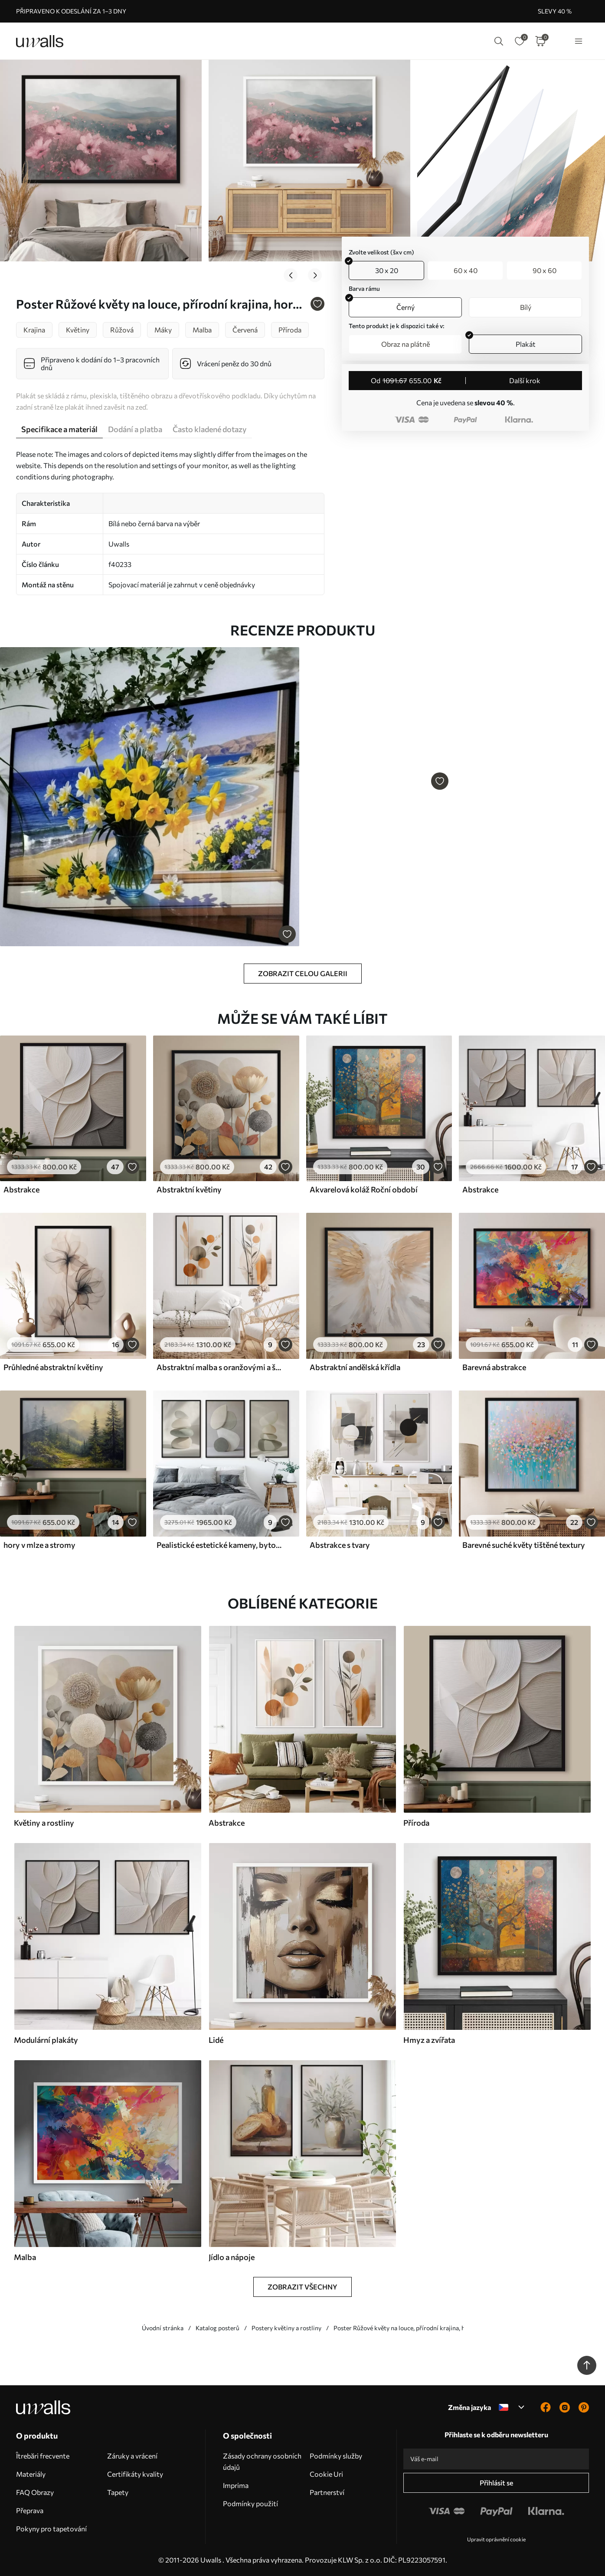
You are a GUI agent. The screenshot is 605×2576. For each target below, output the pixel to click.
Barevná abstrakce (494, 1367)
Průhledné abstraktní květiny (53, 1367)
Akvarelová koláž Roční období (364, 1189)
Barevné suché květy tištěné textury (523, 1545)
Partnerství (327, 2492)
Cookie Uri (326, 2474)
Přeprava (29, 2510)
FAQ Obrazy (35, 2492)
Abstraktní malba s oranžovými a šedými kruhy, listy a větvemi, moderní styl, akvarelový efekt (220, 1367)
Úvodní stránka (162, 2328)
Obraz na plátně (405, 344)
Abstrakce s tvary (340, 1545)
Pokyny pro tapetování (51, 2528)
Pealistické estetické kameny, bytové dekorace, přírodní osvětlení (220, 1545)
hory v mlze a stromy (39, 1545)
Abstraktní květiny (189, 1189)
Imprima (236, 2485)
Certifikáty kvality (135, 2474)
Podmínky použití (250, 2503)
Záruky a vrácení (132, 2456)
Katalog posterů (217, 2328)
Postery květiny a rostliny (286, 2328)
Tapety (117, 2492)
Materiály (31, 2474)
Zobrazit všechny (302, 2287)
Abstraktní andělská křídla (355, 1367)
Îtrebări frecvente (42, 2456)
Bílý (525, 307)
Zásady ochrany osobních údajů (262, 2461)
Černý (405, 307)
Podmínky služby (336, 2456)
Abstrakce (21, 1189)
